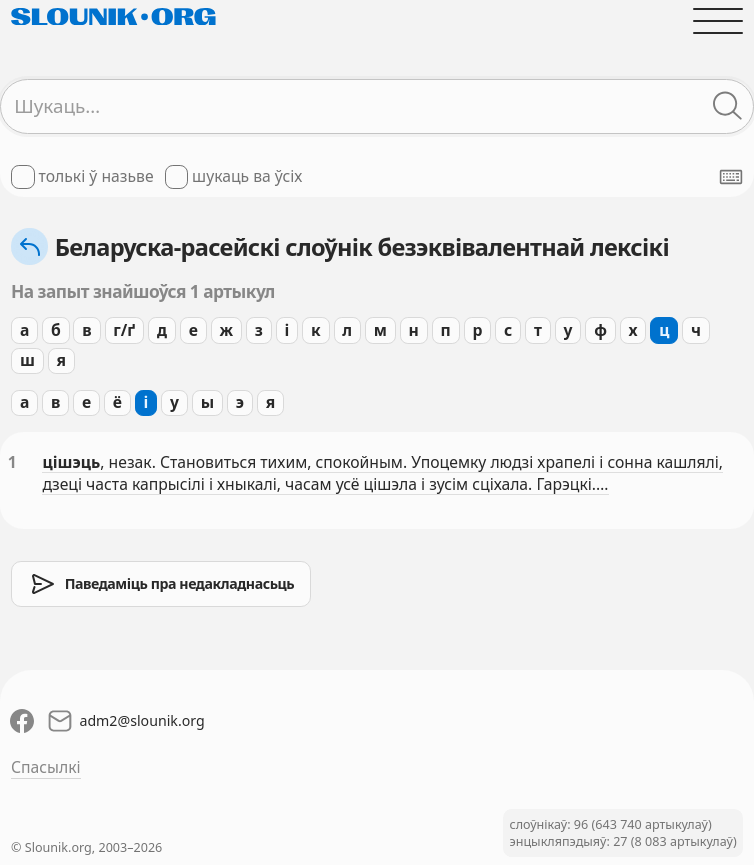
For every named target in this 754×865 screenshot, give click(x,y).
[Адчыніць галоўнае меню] (718, 21)
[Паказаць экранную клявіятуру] (731, 177)
